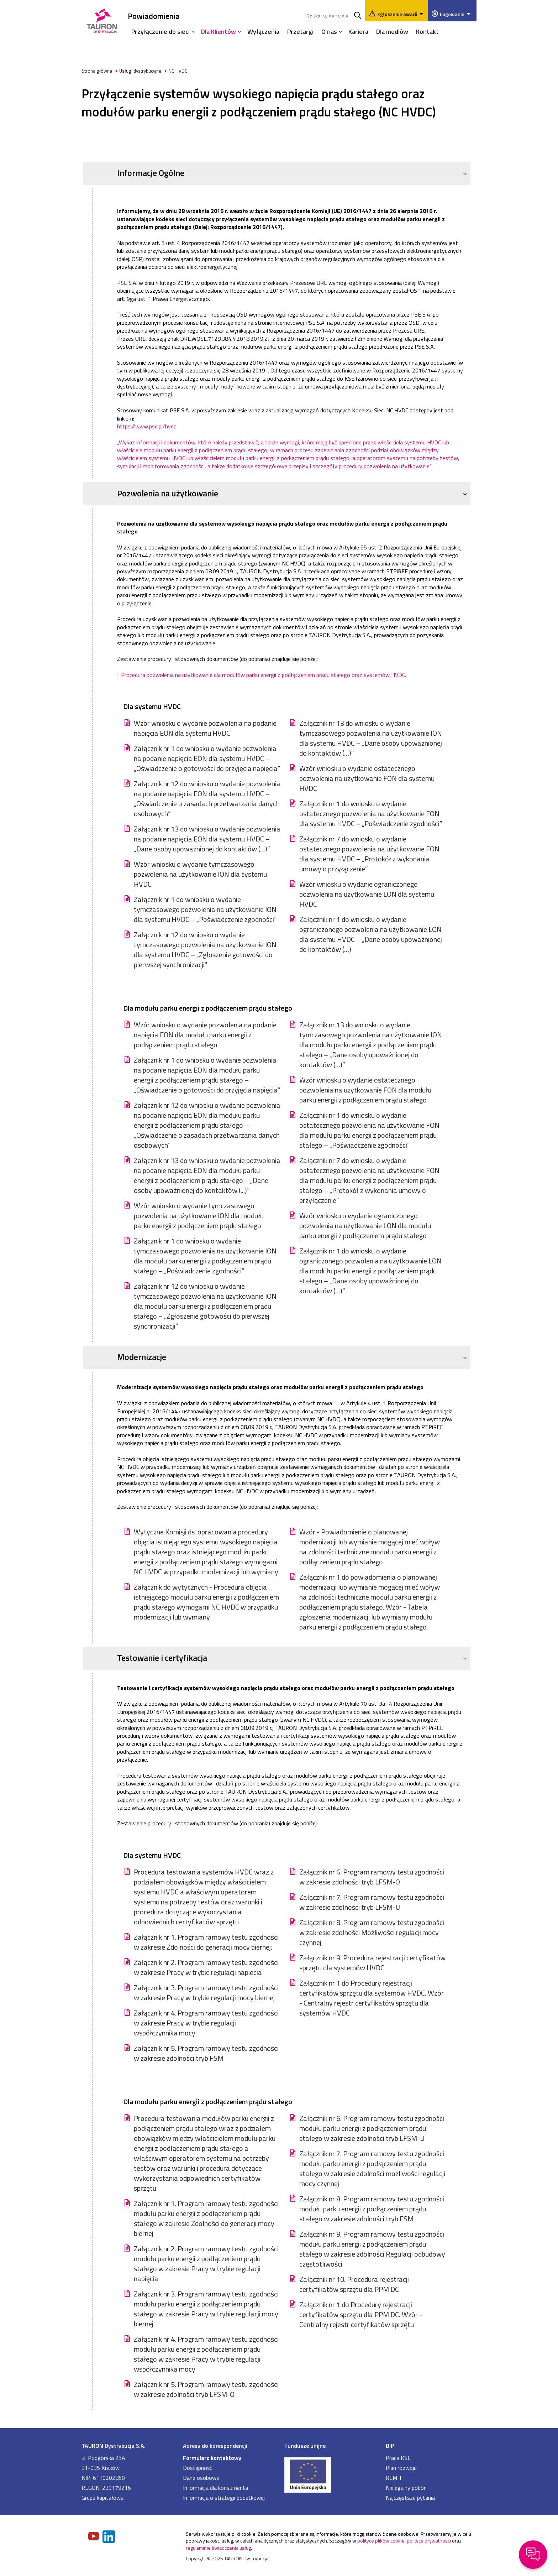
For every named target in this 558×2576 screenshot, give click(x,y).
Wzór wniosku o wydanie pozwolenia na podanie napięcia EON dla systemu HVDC (205, 728)
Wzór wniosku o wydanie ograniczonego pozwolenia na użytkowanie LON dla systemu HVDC (366, 894)
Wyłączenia (263, 31)
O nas (329, 31)
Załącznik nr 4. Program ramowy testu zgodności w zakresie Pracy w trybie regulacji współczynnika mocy (206, 2023)
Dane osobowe (201, 2477)
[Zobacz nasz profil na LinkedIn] (109, 2537)
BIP (390, 2445)
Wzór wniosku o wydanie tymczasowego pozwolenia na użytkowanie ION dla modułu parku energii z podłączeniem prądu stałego (199, 1216)
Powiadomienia (154, 16)
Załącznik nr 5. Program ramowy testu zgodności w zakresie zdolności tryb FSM (206, 2053)
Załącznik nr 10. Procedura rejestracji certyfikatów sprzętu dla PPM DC (354, 2284)
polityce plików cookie (381, 2540)
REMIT (394, 2477)
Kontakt (427, 31)
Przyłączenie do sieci (160, 31)
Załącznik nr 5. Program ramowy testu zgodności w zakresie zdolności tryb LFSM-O (206, 2389)
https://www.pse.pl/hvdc (146, 426)
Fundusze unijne (305, 2445)
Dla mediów (392, 31)
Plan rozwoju (401, 2467)
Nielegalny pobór (406, 2487)
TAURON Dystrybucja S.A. (113, 2445)
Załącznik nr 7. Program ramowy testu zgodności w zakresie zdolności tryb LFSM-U (371, 1902)
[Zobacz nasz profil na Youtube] (94, 2536)
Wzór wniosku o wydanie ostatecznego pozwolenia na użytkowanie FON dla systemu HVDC (367, 778)
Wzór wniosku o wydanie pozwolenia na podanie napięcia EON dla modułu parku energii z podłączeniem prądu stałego (205, 1035)
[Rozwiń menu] (191, 31)
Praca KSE (398, 2458)
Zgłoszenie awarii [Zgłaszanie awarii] (401, 14)
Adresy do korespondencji (215, 2445)
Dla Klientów (218, 31)
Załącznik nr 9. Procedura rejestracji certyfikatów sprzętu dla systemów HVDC (372, 1963)
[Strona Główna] (101, 19)
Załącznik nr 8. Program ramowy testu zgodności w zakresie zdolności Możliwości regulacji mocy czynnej (371, 1932)
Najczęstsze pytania (410, 2497)
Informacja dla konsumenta (215, 2487)
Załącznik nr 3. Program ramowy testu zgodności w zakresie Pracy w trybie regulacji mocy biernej (206, 1993)
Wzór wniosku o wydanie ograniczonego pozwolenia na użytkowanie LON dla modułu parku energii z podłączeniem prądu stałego (365, 1226)
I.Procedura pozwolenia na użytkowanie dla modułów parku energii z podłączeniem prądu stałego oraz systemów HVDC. (261, 675)
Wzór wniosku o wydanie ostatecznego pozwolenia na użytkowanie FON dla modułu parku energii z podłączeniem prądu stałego (365, 1090)
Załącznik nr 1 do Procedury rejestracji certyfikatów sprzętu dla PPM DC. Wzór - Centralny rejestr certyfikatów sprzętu (360, 2315)
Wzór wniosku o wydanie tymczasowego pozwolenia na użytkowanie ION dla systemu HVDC (200, 874)
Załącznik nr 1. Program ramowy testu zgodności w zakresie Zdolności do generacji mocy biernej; (206, 1942)
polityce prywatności (429, 2540)
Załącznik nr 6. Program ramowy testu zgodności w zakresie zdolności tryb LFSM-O (371, 1877)
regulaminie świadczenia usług (218, 2547)
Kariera (358, 31)
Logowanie (456, 14)
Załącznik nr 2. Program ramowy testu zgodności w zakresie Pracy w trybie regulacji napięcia (206, 1967)
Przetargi (300, 31)
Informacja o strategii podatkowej (224, 2497)
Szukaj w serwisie (358, 16)
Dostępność (197, 2467)
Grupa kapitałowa (102, 2497)
